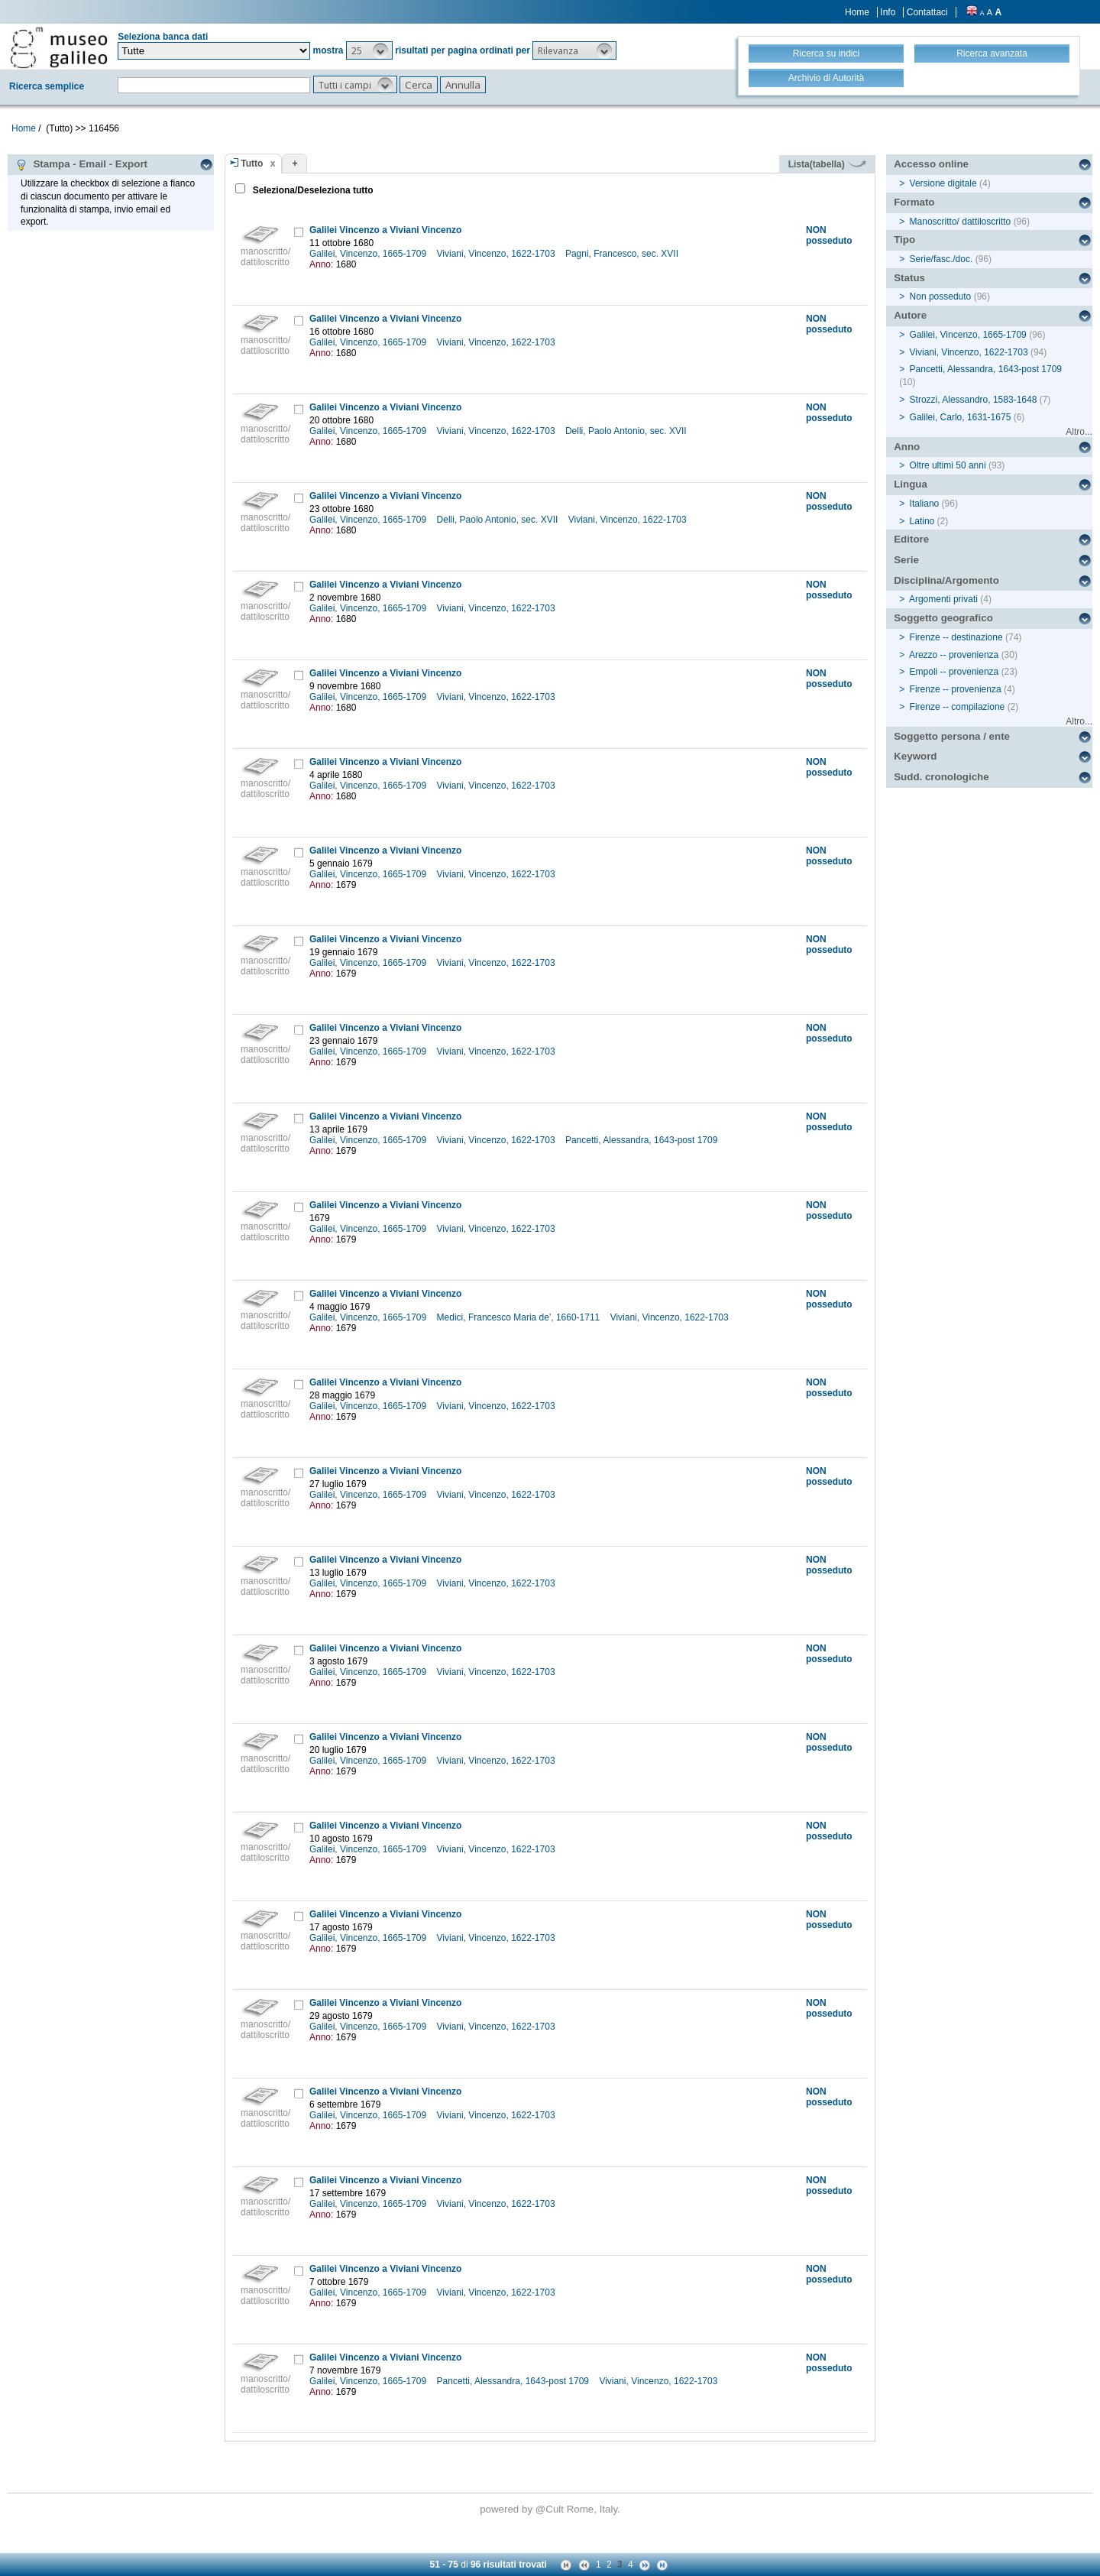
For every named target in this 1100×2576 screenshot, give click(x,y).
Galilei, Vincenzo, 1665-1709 (369, 253)
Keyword (915, 756)
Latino (922, 521)
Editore (911, 539)
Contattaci (927, 12)
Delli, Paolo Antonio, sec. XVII (627, 431)
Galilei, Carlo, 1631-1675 (960, 417)
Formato (914, 202)
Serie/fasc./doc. (941, 259)
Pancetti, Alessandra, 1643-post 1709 (642, 1140)
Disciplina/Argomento (946, 580)
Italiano (925, 503)
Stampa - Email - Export (81, 164)
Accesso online (931, 164)
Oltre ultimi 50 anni (948, 465)
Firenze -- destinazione (956, 637)
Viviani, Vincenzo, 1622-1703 (497, 253)
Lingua (910, 484)
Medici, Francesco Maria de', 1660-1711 (520, 1317)
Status (909, 278)
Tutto (252, 163)
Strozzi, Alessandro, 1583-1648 (973, 399)
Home (857, 12)
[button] (369, 50)
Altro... (1079, 431)
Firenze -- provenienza (955, 689)
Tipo (904, 239)
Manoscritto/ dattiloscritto (960, 221)
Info (887, 12)
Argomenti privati (943, 599)
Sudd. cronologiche (941, 777)
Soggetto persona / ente (952, 736)
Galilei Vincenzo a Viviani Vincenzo (385, 230)
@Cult (551, 2509)
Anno (907, 446)
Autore (910, 315)
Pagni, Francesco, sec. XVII (623, 253)
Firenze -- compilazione (957, 707)
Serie (906, 559)
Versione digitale (943, 183)
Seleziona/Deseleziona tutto (311, 190)
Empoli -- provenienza (954, 671)
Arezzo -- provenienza (953, 655)
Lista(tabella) (827, 164)
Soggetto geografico (943, 618)
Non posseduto (941, 296)
